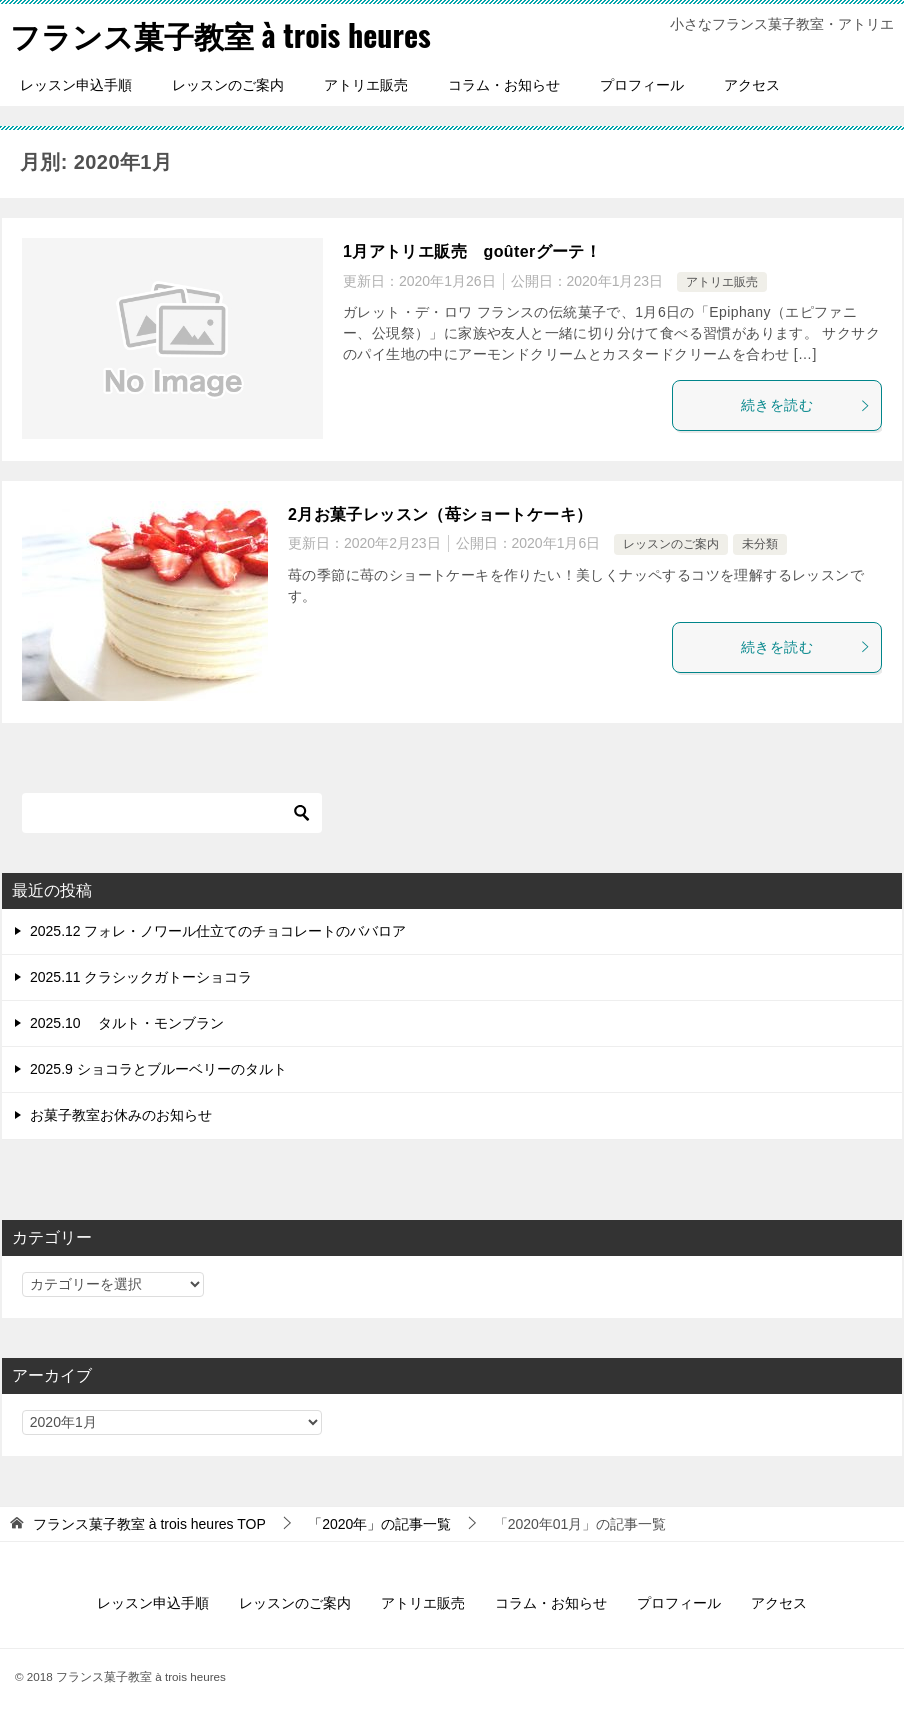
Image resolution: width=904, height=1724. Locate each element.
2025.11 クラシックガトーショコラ (141, 977)
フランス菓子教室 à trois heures (220, 34)
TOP (149, 1524)
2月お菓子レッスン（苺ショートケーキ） (440, 514)
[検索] (172, 813)
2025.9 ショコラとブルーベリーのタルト (158, 1069)
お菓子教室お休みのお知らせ (121, 1115)
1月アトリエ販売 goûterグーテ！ (472, 251)
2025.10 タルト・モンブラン (127, 1023)
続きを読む (806, 405)
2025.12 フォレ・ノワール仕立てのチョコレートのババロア (218, 931)
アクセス (752, 85)
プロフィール (642, 85)
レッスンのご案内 (228, 85)
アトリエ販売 (366, 85)
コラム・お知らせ (504, 85)
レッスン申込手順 (76, 85)
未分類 (760, 544)
